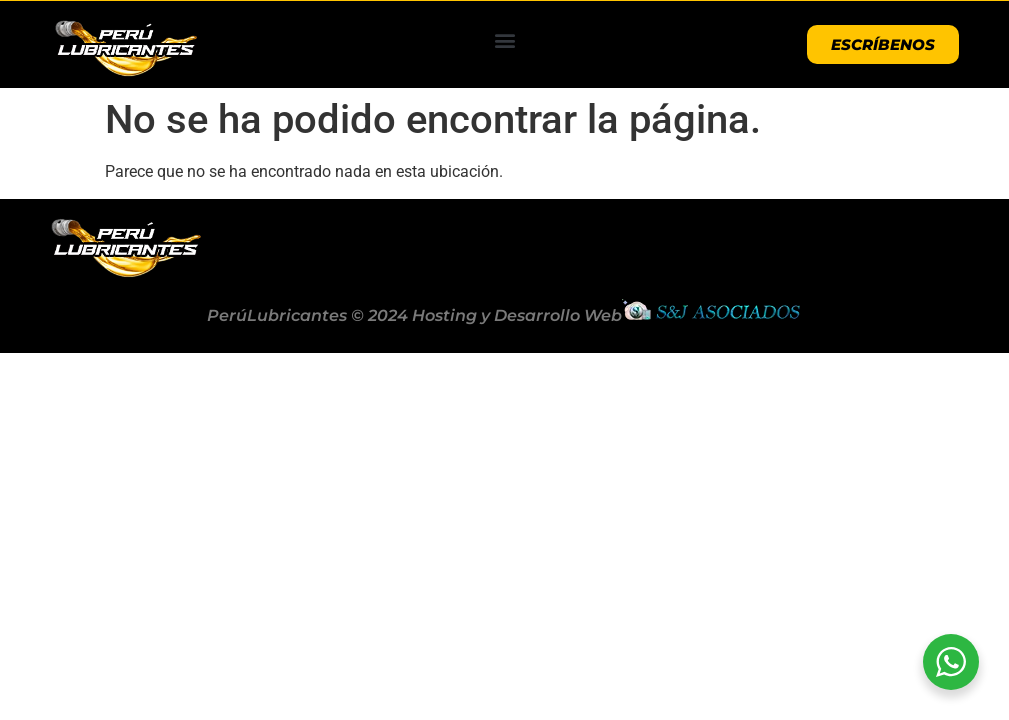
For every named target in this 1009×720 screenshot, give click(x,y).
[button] (504, 39)
